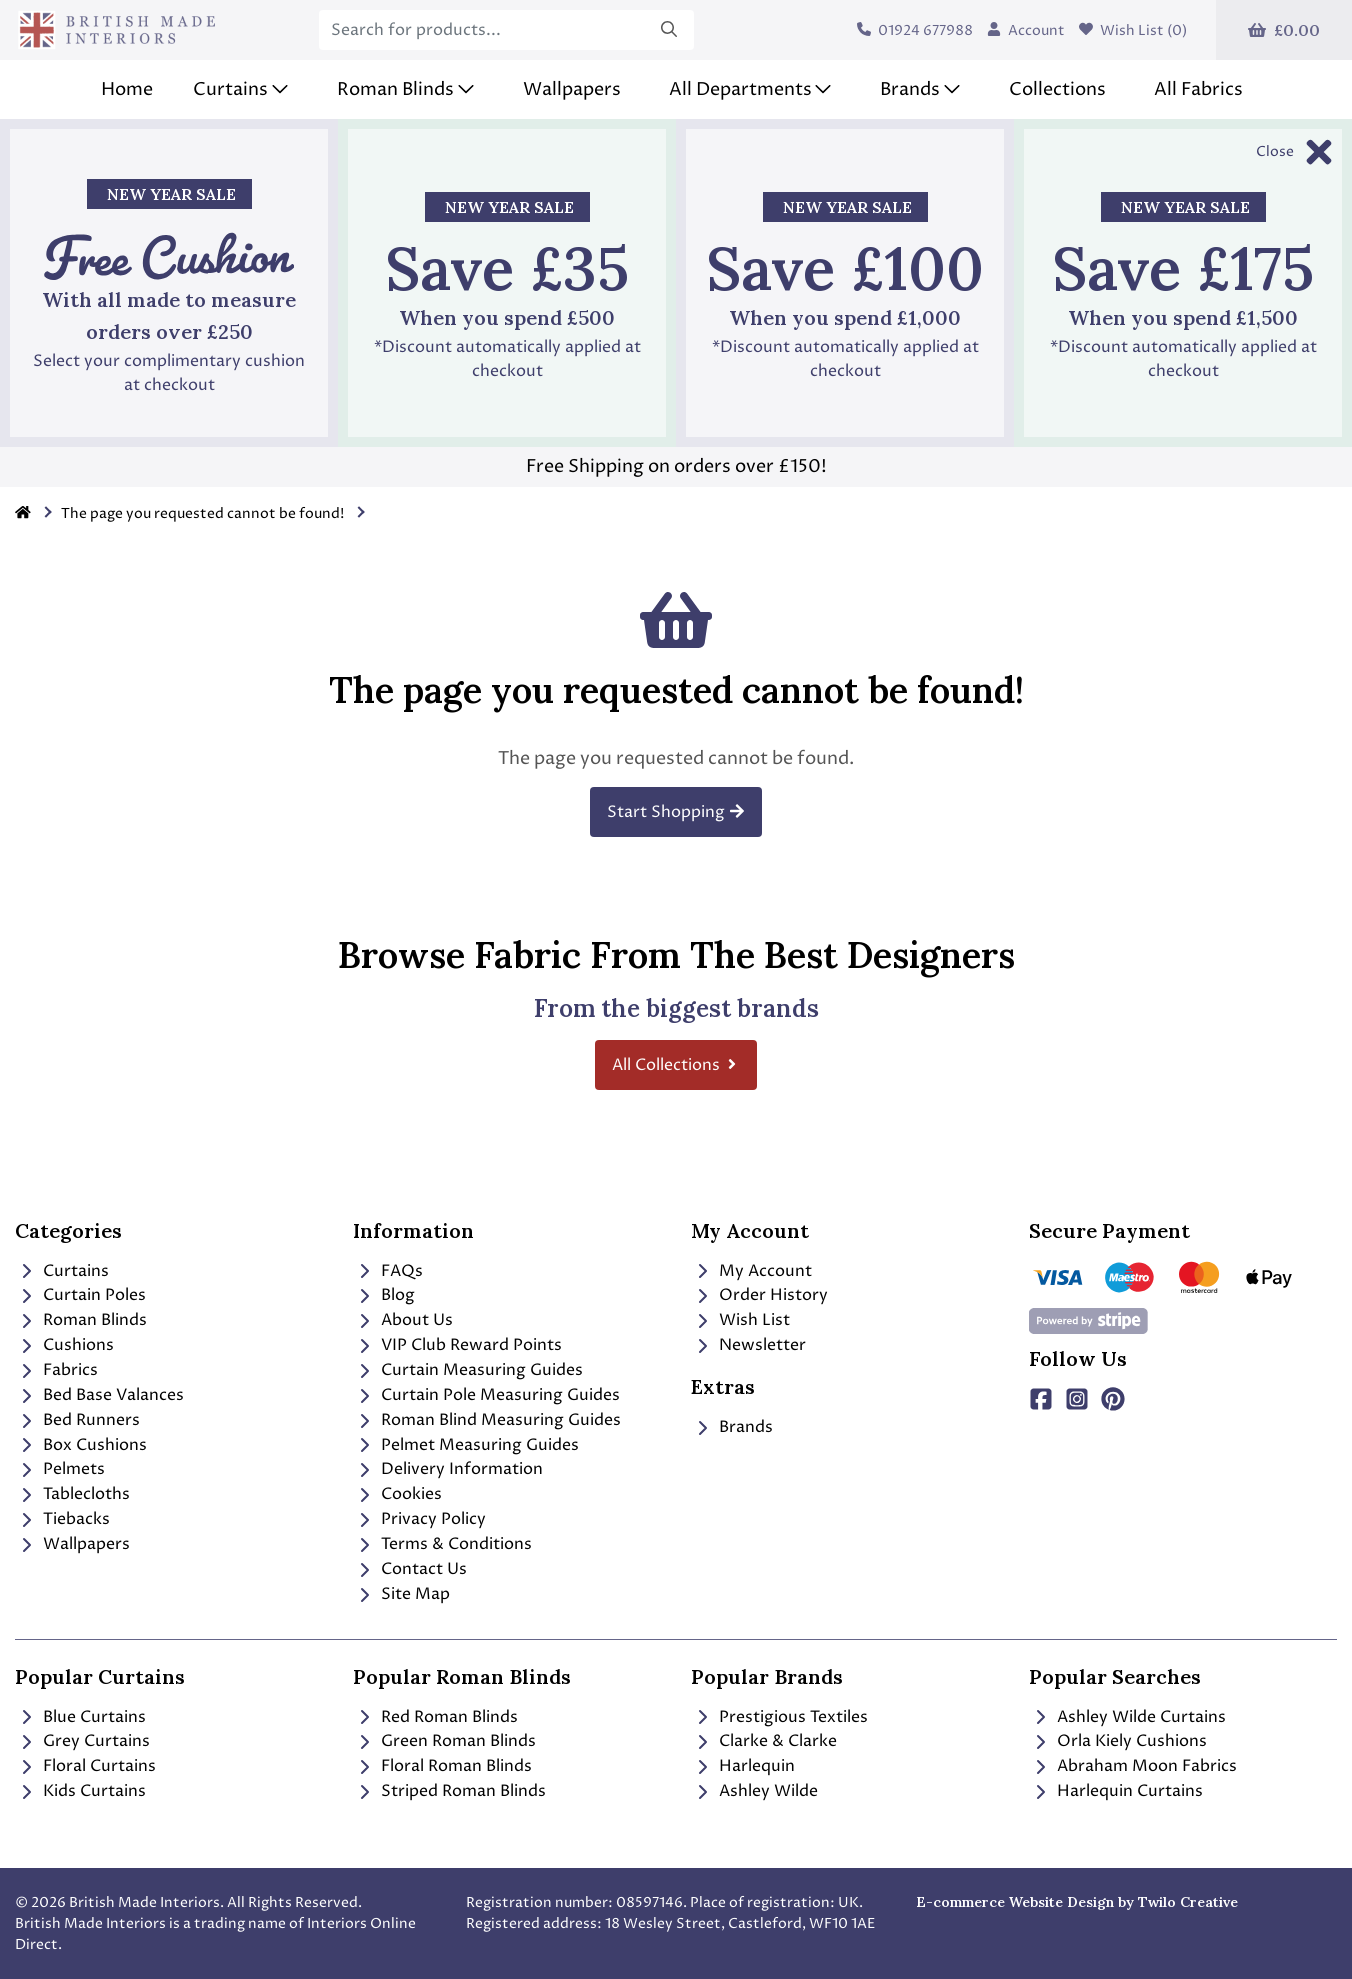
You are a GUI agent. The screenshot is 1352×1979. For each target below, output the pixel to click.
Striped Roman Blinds (449, 1791)
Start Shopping (676, 812)
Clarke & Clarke (764, 1741)
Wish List (740, 1320)
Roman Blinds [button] (395, 89)
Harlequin (743, 1766)
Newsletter (748, 1345)
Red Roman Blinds (435, 1717)
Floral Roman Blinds (442, 1766)
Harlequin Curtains (1116, 1791)
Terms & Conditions (442, 1544)
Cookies (397, 1494)
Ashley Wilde (754, 1791)
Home (127, 89)
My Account (751, 1271)
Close (1275, 151)
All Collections (676, 1065)
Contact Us (410, 1569)
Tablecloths (72, 1494)
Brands (732, 1427)
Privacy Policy (419, 1519)
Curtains (62, 1271)
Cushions (64, 1345)
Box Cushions (81, 1445)
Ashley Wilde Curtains (1127, 1717)
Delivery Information (448, 1469)
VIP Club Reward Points (457, 1345)
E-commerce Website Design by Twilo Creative (1077, 1902)
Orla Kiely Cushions (1118, 1741)
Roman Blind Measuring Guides (487, 1420)
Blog (384, 1295)
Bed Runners (77, 1420)
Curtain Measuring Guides (468, 1370)
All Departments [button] (740, 89)
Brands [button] (910, 89)
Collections (1057, 89)
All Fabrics (1198, 89)
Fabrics (56, 1370)
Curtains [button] (230, 89)
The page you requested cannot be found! (202, 513)
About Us (403, 1320)
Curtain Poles (80, 1295)
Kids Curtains (80, 1791)
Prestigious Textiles (779, 1717)
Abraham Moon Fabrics (1133, 1766)
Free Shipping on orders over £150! (676, 466)
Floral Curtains (85, 1766)
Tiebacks (62, 1519)
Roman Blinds (81, 1320)
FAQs (388, 1271)
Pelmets (60, 1469)
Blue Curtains (80, 1717)
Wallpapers (572, 89)
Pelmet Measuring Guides (466, 1445)
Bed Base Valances (99, 1395)
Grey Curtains (82, 1741)
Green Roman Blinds (444, 1741)
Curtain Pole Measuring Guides (486, 1395)
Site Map (401, 1594)
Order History (759, 1295)
